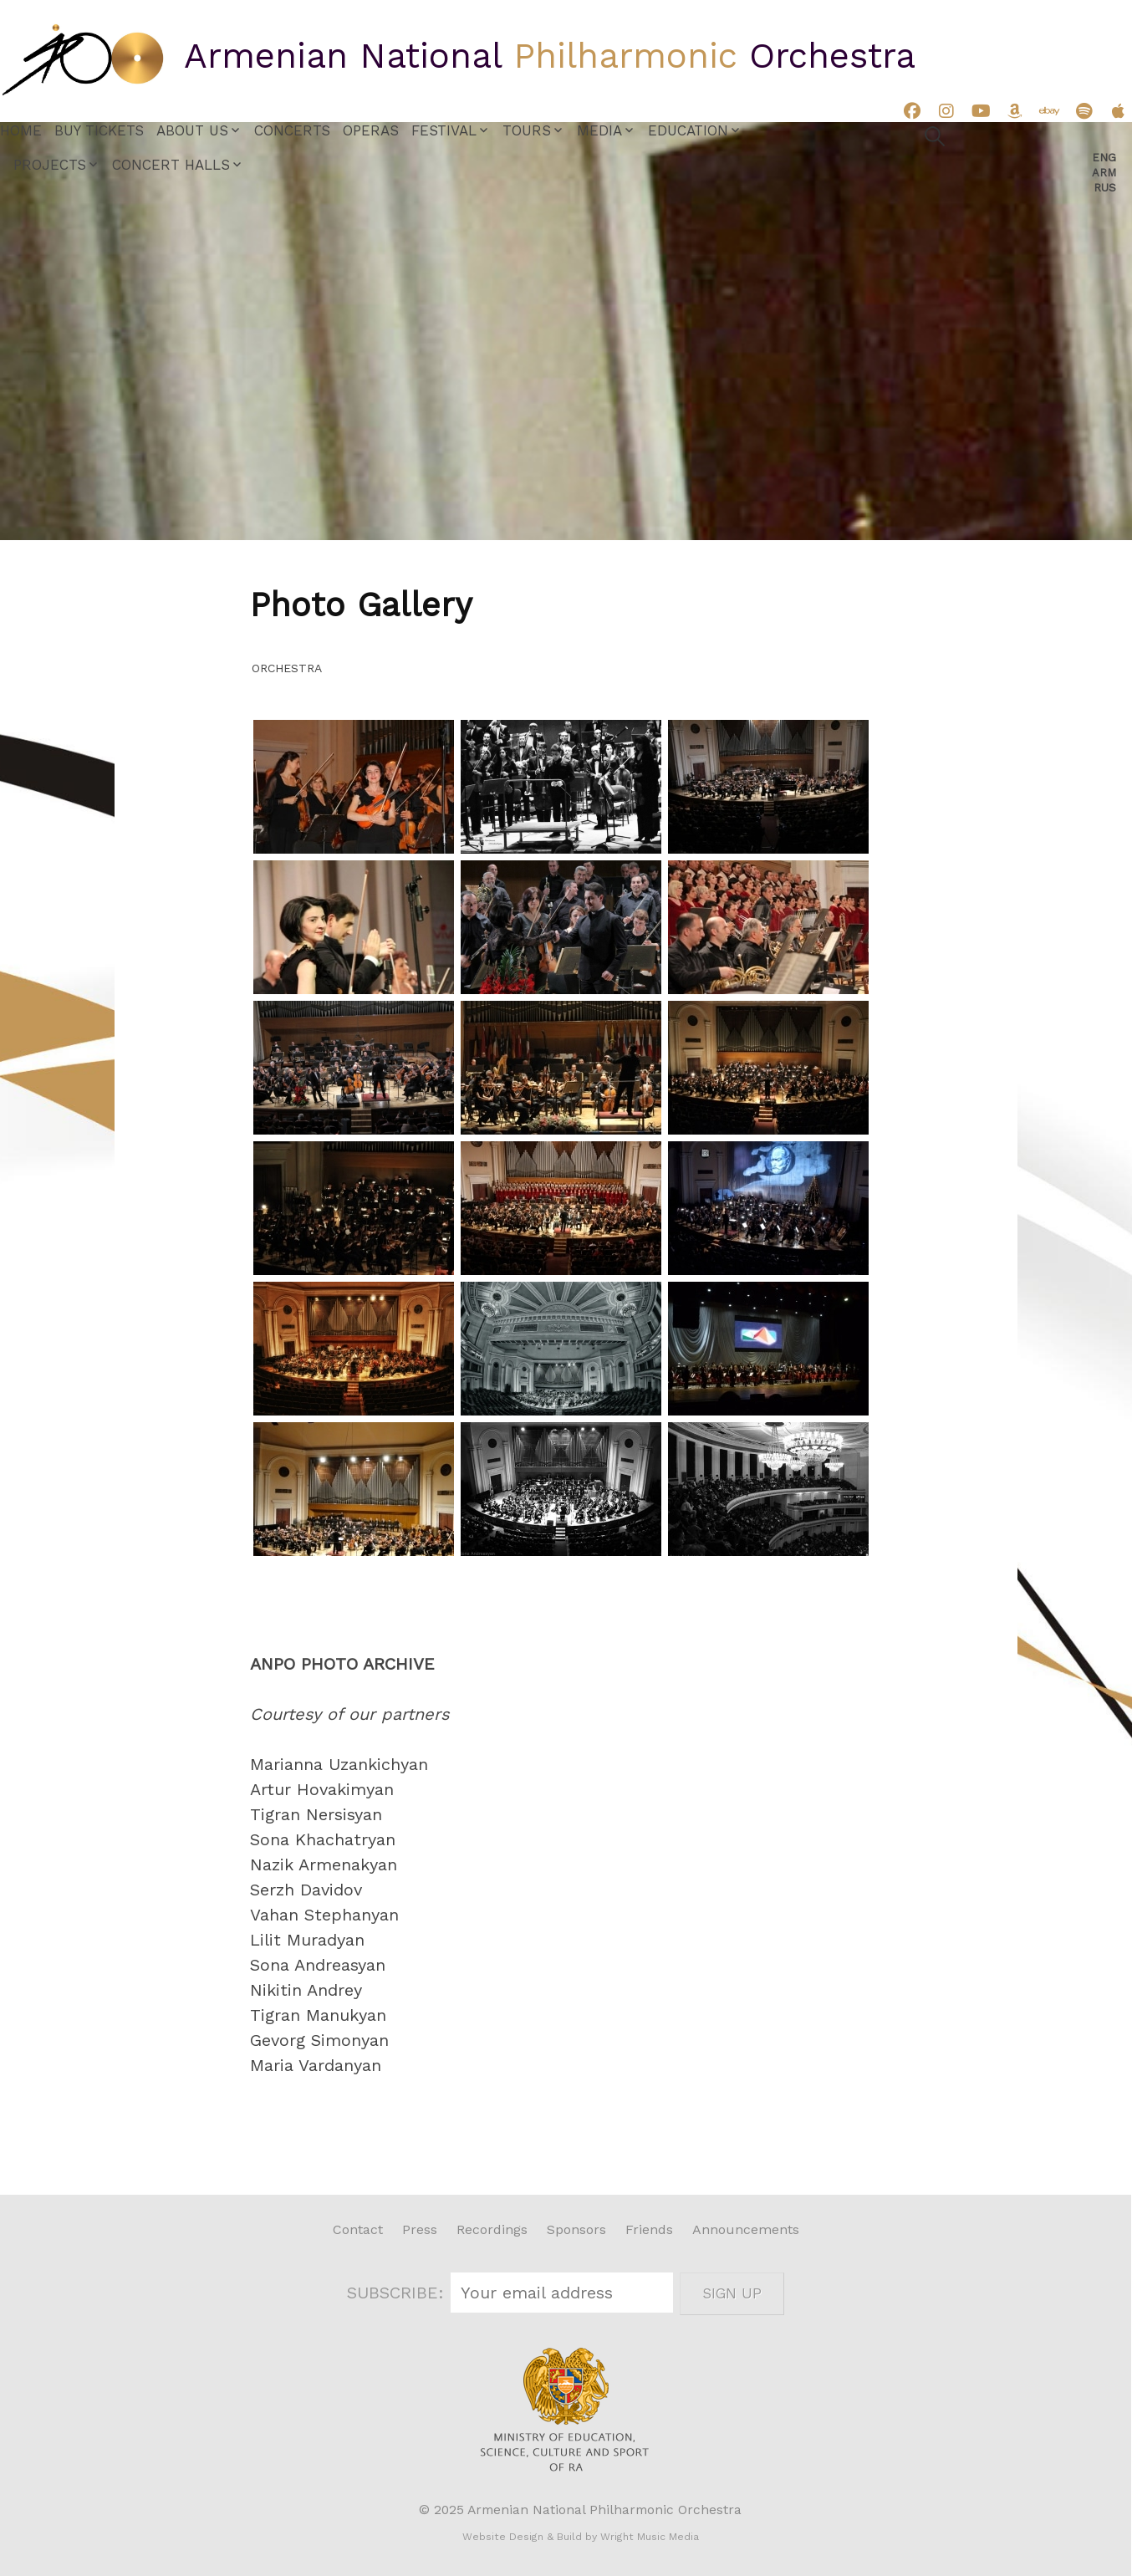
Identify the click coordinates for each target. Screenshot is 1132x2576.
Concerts (292, 130)
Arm (1104, 172)
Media (599, 130)
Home (21, 130)
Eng (1104, 157)
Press (419, 2229)
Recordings (492, 2229)
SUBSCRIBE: (397, 2293)
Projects (49, 164)
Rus (1105, 187)
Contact (358, 2229)
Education (688, 130)
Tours (526, 130)
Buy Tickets (99, 130)
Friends (649, 2229)
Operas (371, 130)
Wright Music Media (649, 2537)
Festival (444, 130)
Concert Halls (171, 164)
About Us (192, 130)
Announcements (745, 2229)
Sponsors (576, 2229)
